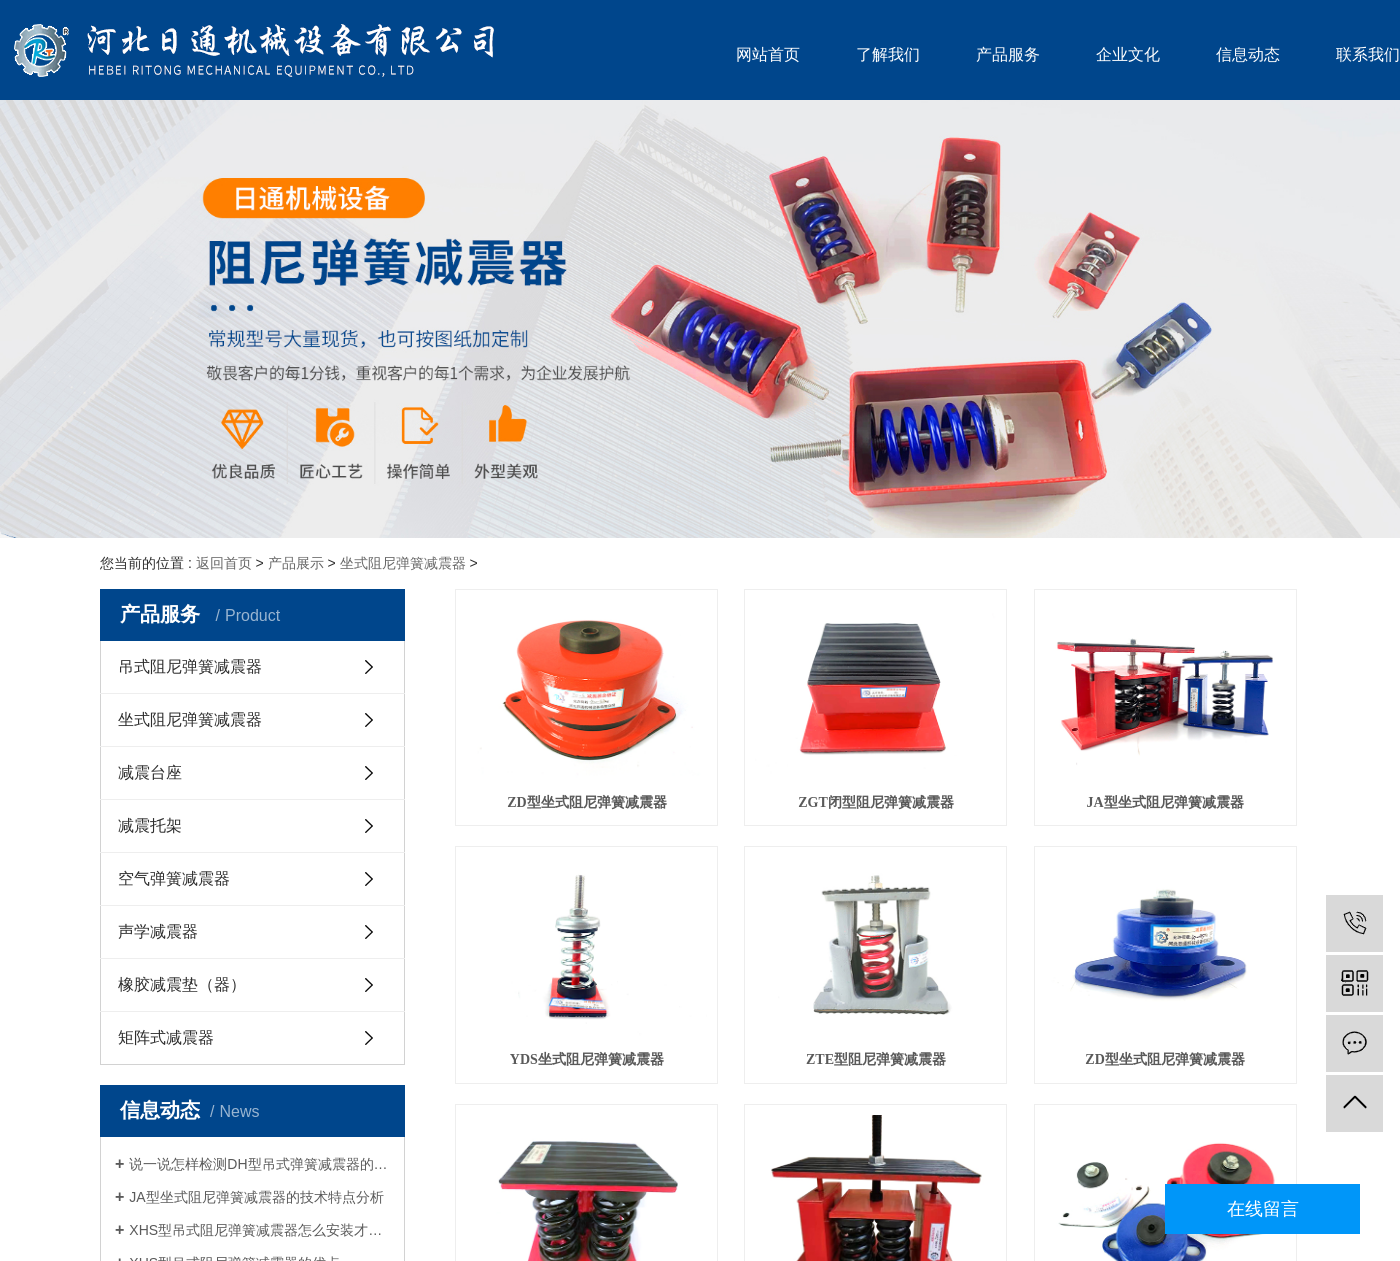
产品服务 (1008, 54)
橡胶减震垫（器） (182, 984)
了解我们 (888, 54)
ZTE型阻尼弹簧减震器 (876, 1059)
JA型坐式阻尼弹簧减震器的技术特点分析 (256, 1197)
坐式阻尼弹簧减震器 (403, 563)
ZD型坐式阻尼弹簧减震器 (586, 802)
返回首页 (224, 563)
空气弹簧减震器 (174, 878)
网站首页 (768, 54)
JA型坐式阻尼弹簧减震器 (1165, 802)
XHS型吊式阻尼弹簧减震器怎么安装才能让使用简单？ (259, 1230)
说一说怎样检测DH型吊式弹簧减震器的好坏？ (259, 1164)
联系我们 (1368, 54)
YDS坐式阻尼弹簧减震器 (587, 1059)
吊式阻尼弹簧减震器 (190, 666)
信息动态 (1248, 54)
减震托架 (150, 825)
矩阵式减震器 (166, 1037)
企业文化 (1128, 54)
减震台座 (150, 772)
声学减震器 (158, 931)
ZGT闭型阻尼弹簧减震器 (876, 802)
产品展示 (296, 563)
